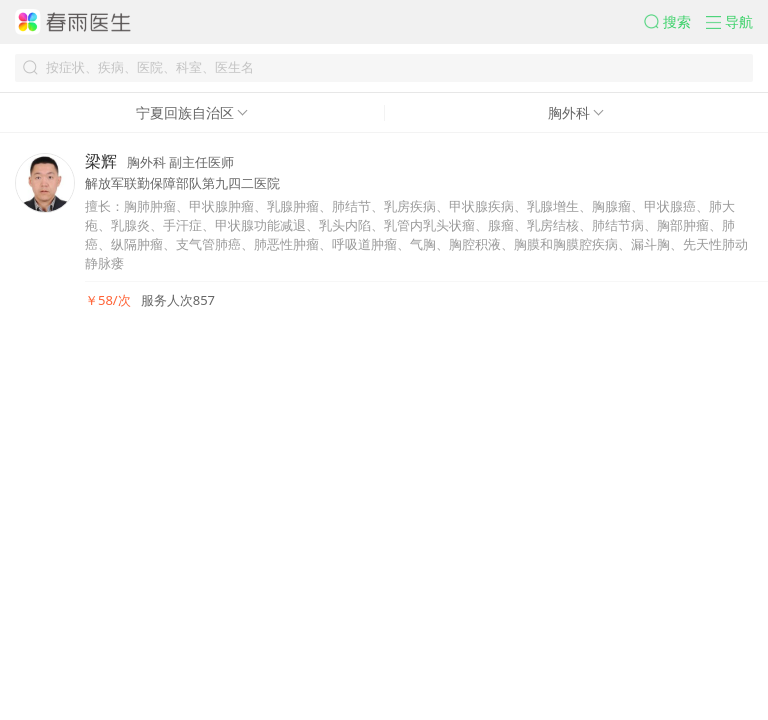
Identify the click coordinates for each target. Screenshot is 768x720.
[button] (675, 22)
